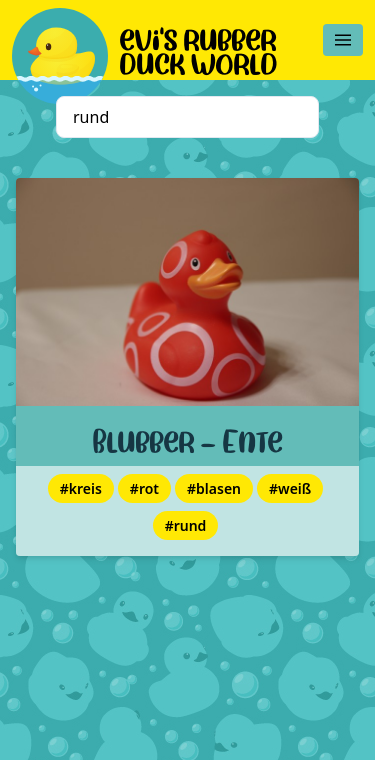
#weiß (290, 488)
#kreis (81, 488)
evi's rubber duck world (199, 48)
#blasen (214, 488)
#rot (144, 488)
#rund (186, 525)
